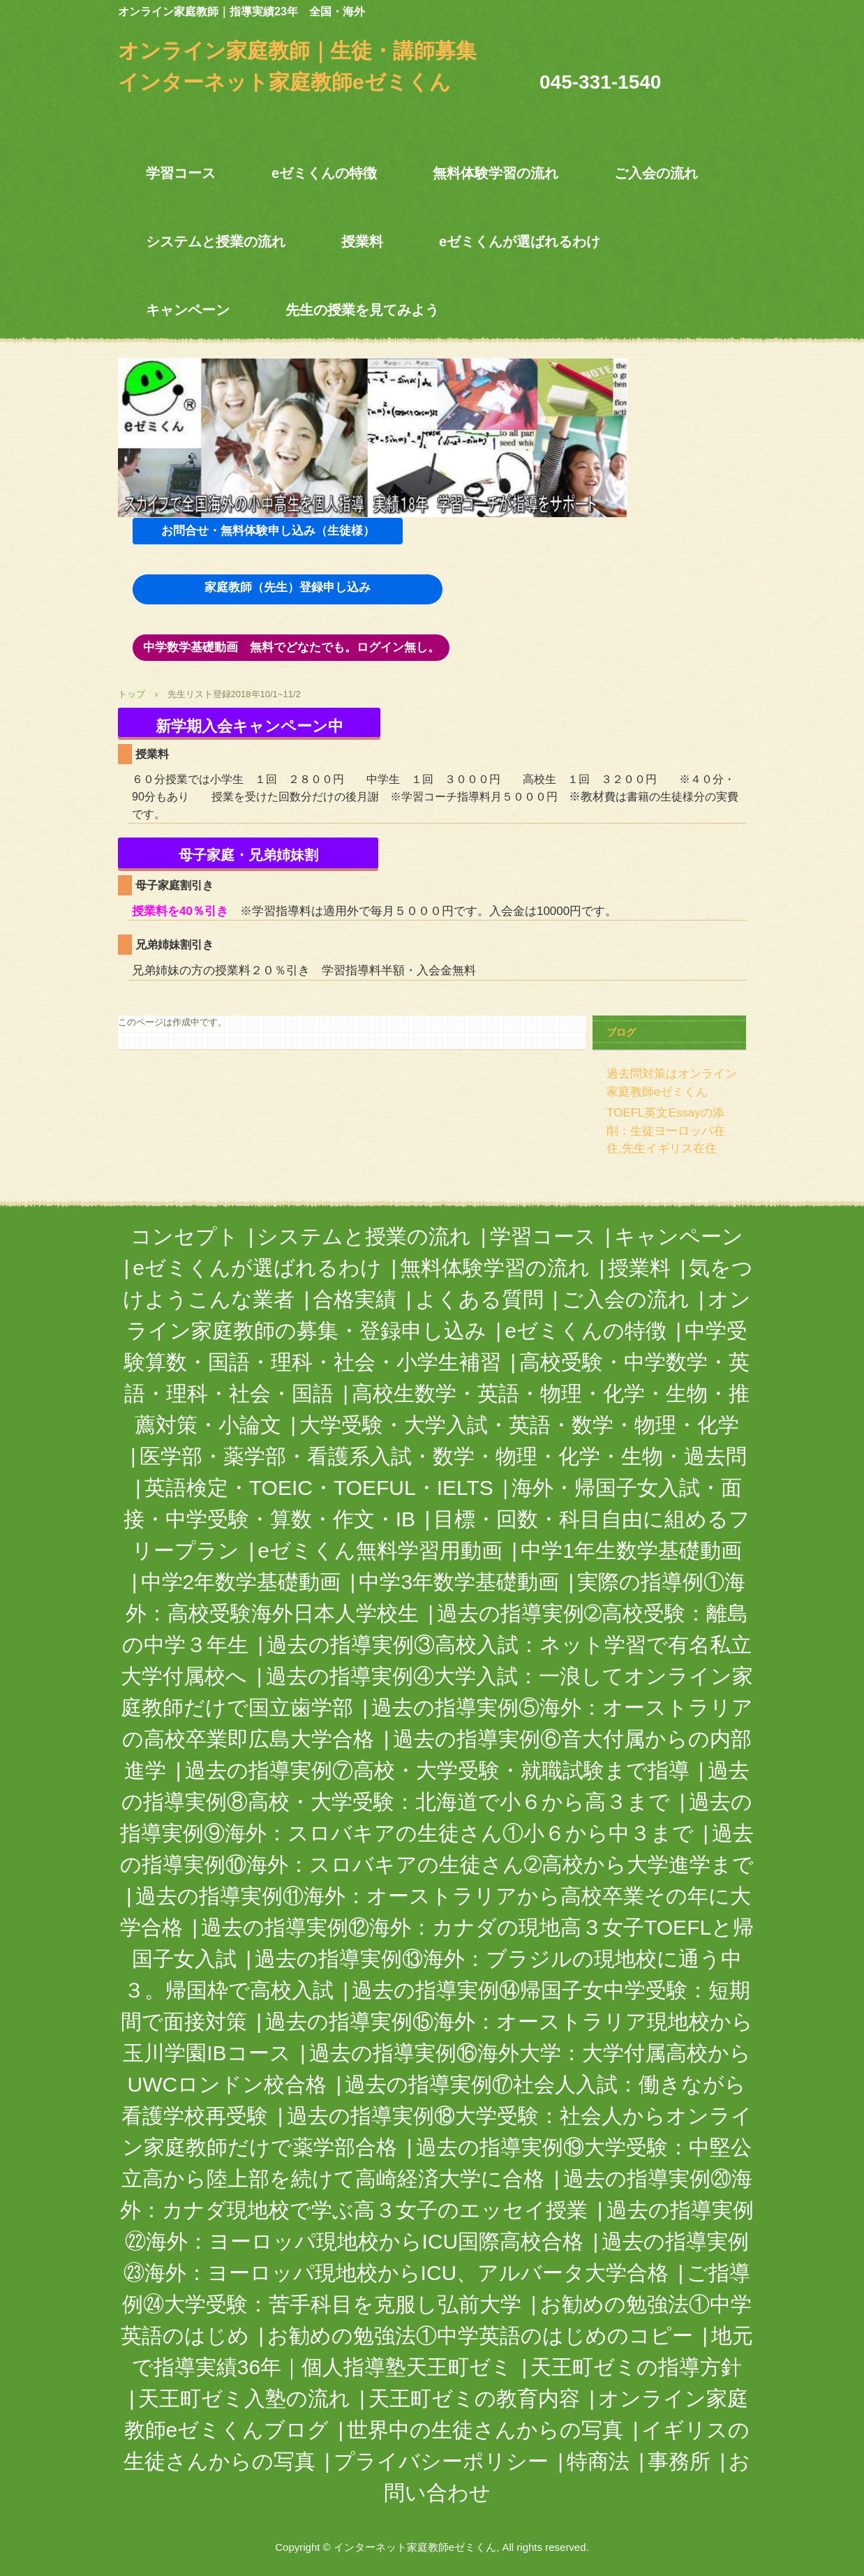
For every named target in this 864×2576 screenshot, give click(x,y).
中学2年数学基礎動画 (241, 1581)
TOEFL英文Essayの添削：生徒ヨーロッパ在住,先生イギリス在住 (665, 1130)
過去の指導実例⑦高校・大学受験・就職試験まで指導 (437, 1770)
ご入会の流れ (656, 173)
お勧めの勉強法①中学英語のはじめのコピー (480, 2335)
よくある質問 (479, 1299)
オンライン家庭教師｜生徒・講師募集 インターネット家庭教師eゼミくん (308, 51)
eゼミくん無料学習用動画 (380, 1550)
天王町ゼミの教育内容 (474, 2398)
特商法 (598, 2461)
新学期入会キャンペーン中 (249, 726)
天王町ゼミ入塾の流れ (244, 2398)
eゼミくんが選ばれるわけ (519, 241)
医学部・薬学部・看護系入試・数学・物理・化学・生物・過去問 (443, 1456)
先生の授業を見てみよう (362, 310)
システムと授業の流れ (215, 241)
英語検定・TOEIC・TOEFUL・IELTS (318, 1487)
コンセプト (185, 1236)
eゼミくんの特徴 (324, 173)
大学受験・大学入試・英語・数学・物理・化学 (519, 1424)
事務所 (679, 2461)
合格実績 (354, 1299)
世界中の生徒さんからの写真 (485, 2429)
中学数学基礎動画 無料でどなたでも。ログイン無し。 (291, 647)
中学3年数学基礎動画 (459, 1581)
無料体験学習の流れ (495, 173)
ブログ (621, 1032)
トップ (131, 694)
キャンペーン (188, 310)
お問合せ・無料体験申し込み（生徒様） (268, 530)
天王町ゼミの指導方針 (636, 2366)
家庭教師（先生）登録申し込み (287, 587)
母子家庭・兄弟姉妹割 (248, 855)
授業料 (362, 241)
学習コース (181, 173)
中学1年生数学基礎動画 (631, 1550)
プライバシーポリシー (441, 2461)
